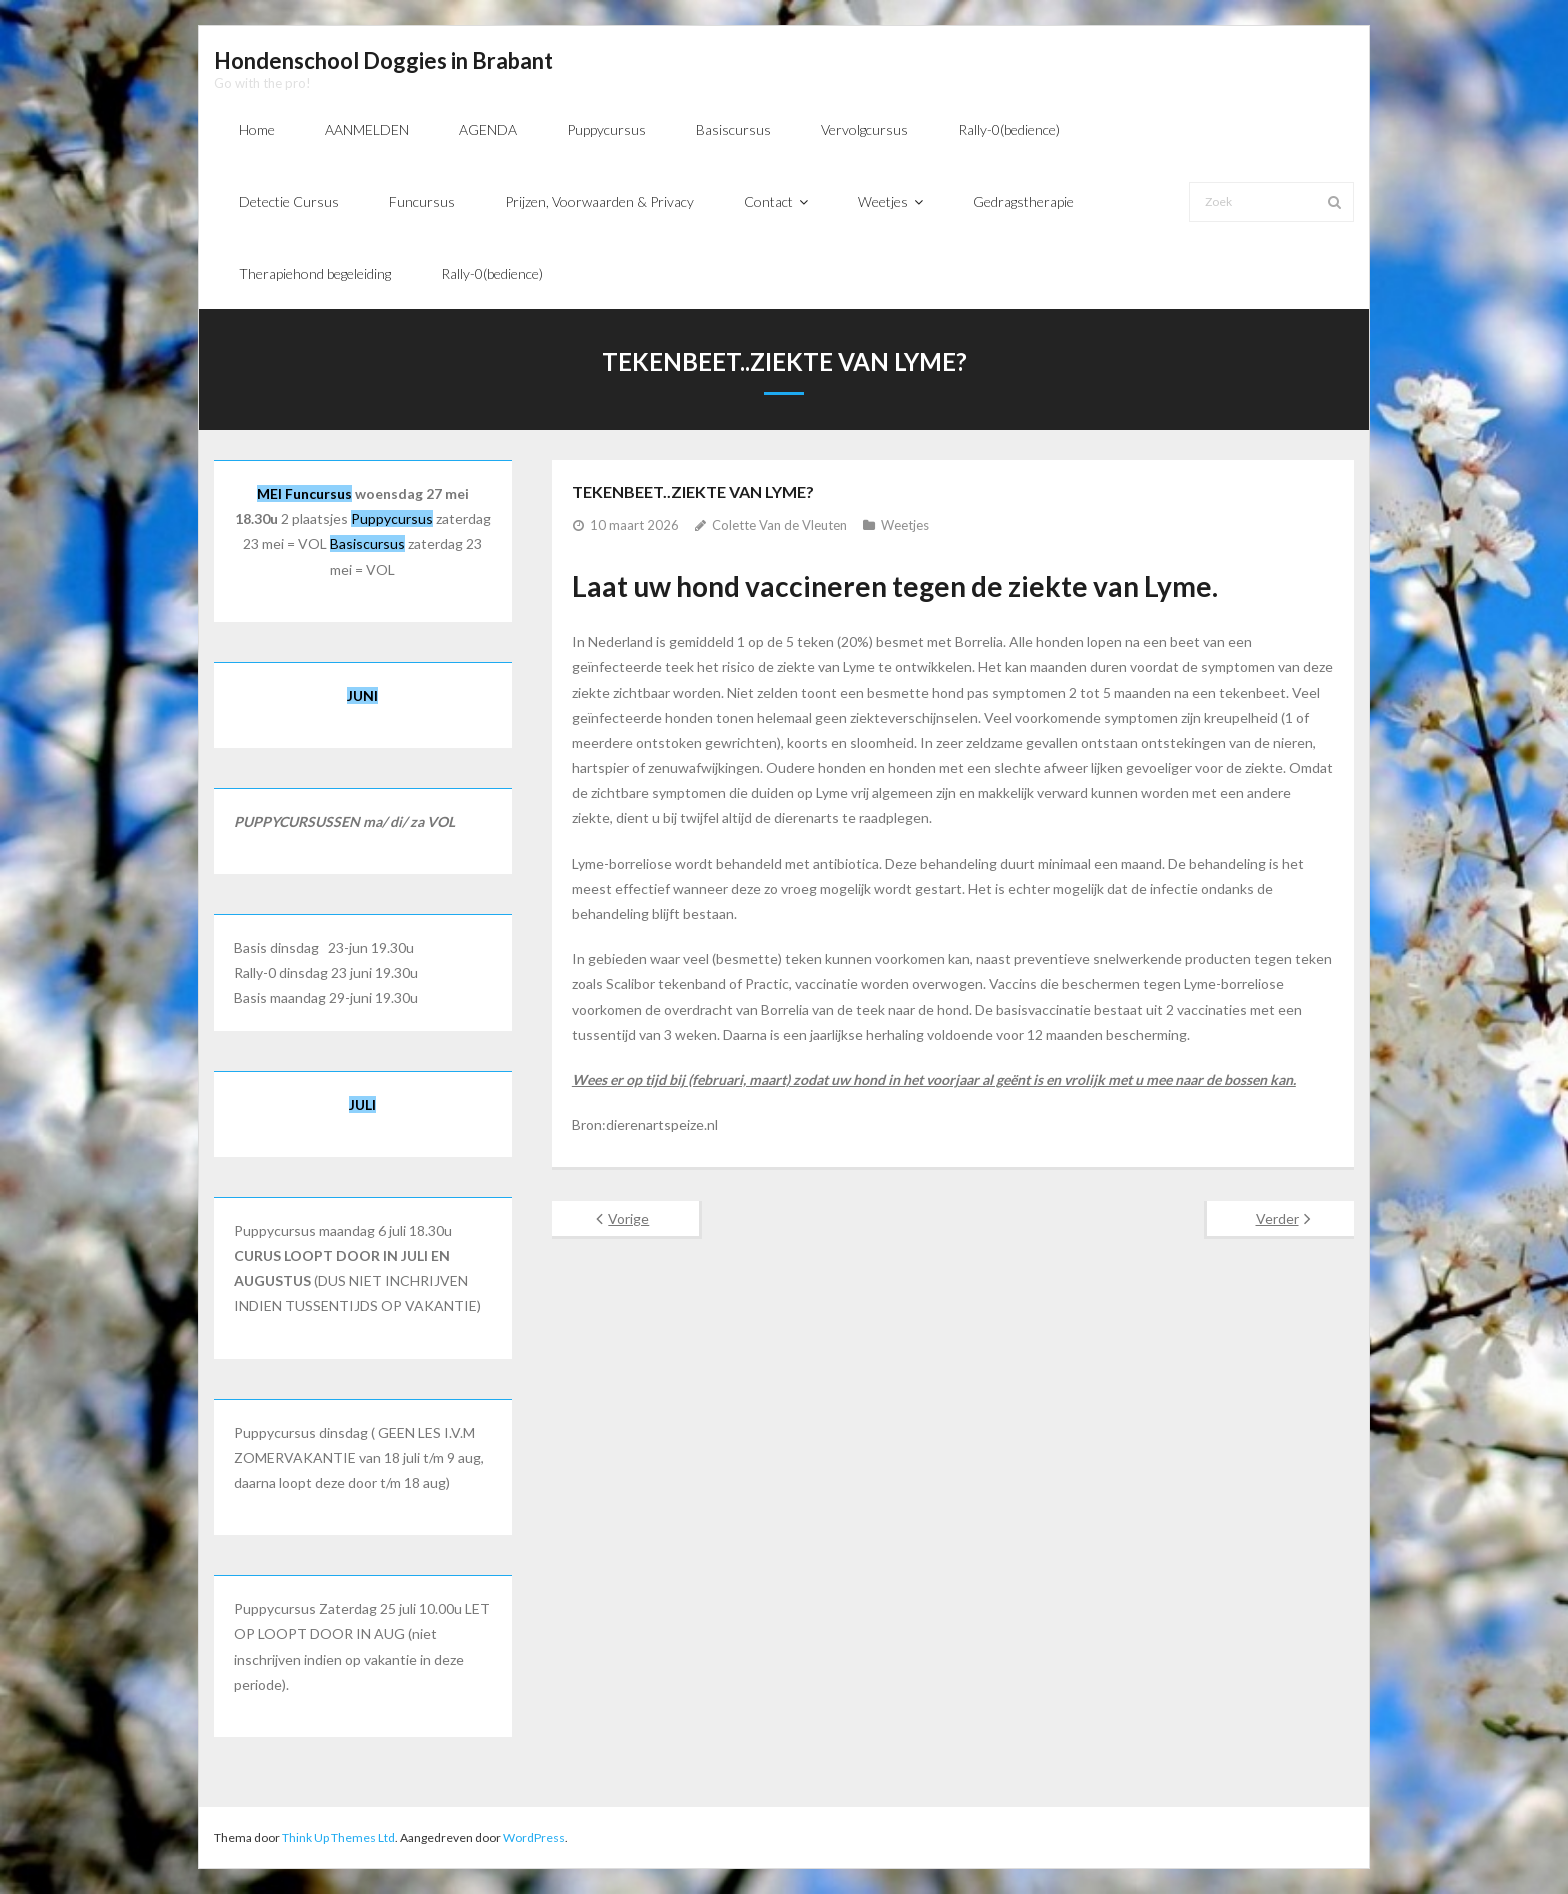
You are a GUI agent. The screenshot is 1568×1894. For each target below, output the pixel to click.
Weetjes (905, 525)
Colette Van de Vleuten (779, 525)
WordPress (534, 1837)
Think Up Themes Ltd (338, 1837)
